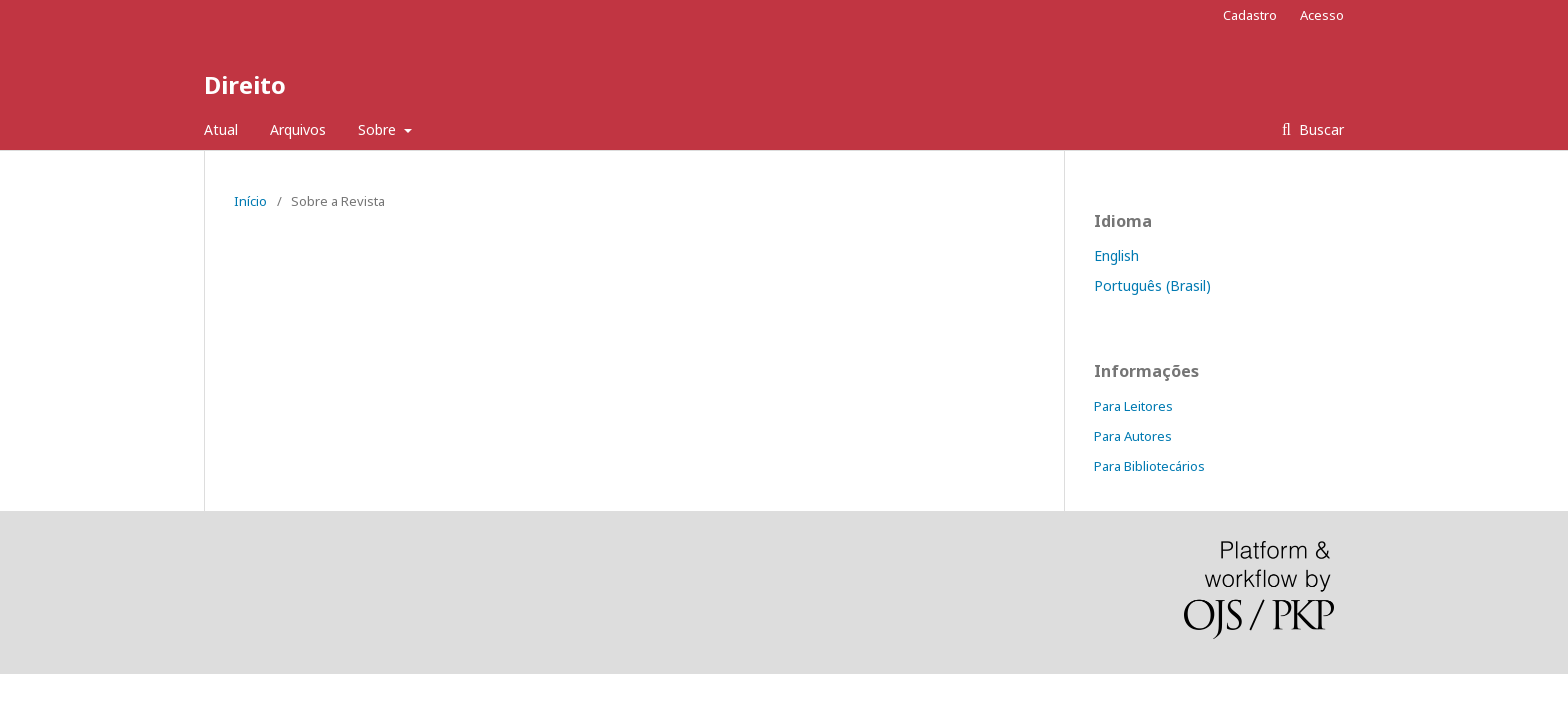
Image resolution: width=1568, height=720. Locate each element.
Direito (245, 84)
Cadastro (1250, 15)
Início (250, 201)
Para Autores (1133, 436)
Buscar (1319, 129)
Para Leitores (1133, 406)
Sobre (379, 129)
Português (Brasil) (1152, 285)
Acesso (1322, 15)
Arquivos (298, 129)
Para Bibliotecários (1149, 466)
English (1116, 255)
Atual (221, 129)
